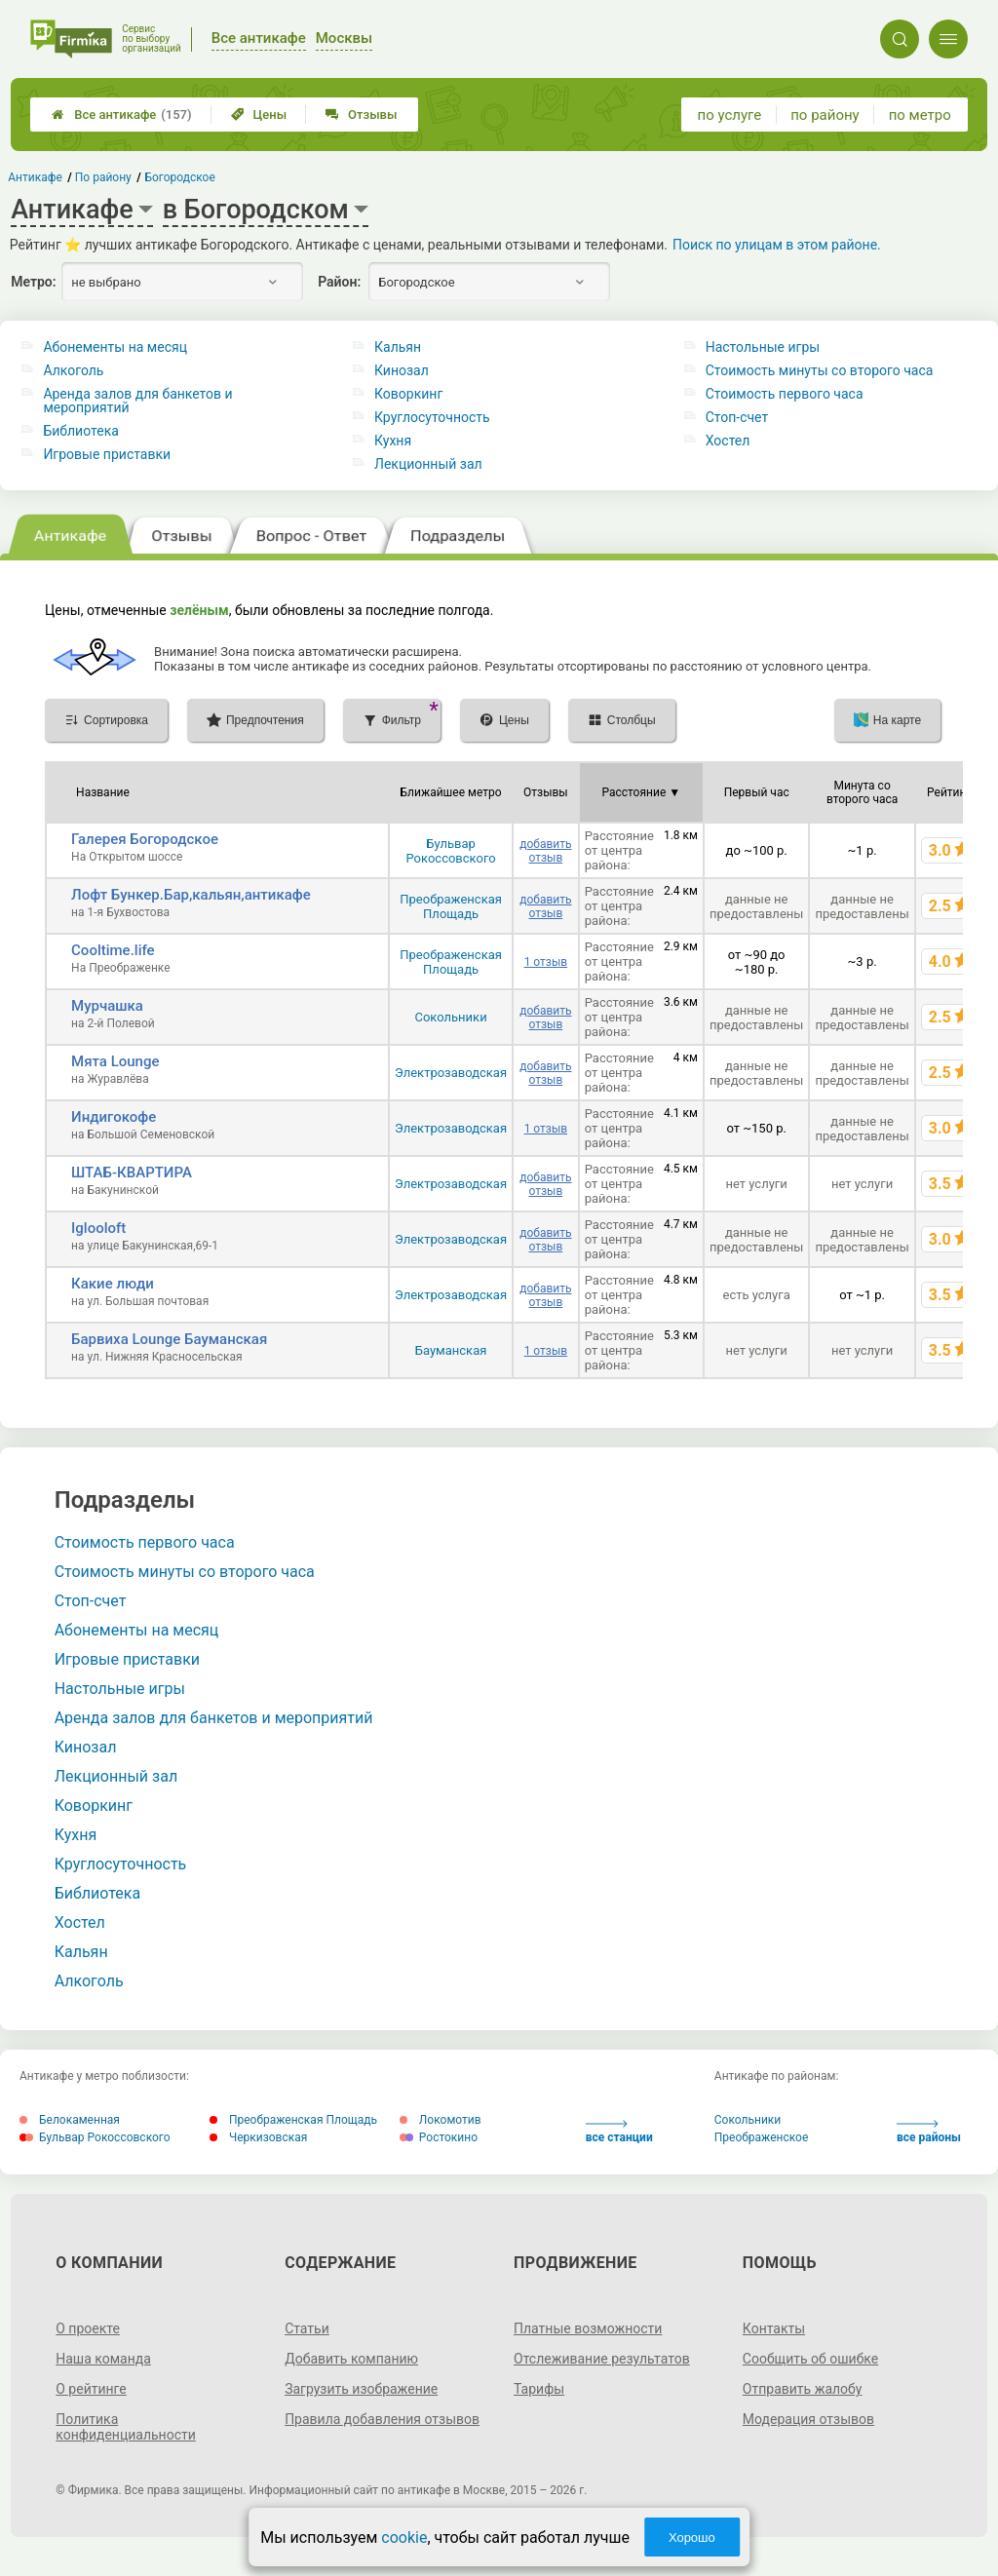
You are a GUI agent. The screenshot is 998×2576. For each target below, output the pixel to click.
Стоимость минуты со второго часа (820, 370)
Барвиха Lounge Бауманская (169, 1339)
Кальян (397, 347)
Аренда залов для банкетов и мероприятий (137, 400)
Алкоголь (73, 370)
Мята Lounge (115, 1061)
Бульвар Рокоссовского (450, 850)
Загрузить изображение (361, 2389)
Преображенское (761, 2137)
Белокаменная (69, 2120)
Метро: (33, 281)
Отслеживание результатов (602, 2358)
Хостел (728, 440)
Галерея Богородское (144, 839)
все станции (619, 2132)
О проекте (88, 2328)
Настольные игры (763, 347)
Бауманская (451, 1350)
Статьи (307, 2328)
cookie (404, 2537)
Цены (259, 114)
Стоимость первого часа (785, 394)
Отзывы (361, 114)
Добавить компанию (351, 2358)
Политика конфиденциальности (126, 2426)
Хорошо (692, 2537)
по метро (920, 115)
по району (824, 115)
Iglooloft (98, 1228)
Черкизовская (258, 2137)
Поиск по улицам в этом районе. (776, 244)
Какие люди (112, 1283)
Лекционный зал (428, 464)
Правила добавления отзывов (382, 2419)
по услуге (730, 115)
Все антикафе (121, 114)
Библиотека (80, 431)
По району (103, 177)
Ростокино (439, 2137)
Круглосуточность (432, 417)
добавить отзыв (545, 851)
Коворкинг (408, 394)
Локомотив (440, 2120)
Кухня (392, 440)
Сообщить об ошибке (810, 2358)
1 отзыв (545, 962)
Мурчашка (107, 1006)
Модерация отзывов (808, 2419)
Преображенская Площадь (451, 906)
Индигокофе (113, 1117)
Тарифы (539, 2389)
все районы (929, 2132)
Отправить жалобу (803, 2389)
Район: (339, 281)
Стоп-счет (737, 417)
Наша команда (103, 2358)
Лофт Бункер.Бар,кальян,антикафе (191, 895)
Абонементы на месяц (115, 347)
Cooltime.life (113, 950)
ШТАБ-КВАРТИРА (131, 1172)
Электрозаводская (451, 1072)
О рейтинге (91, 2389)
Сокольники (450, 1017)
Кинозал (401, 370)
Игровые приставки (107, 454)
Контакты (774, 2328)
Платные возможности (588, 2328)
